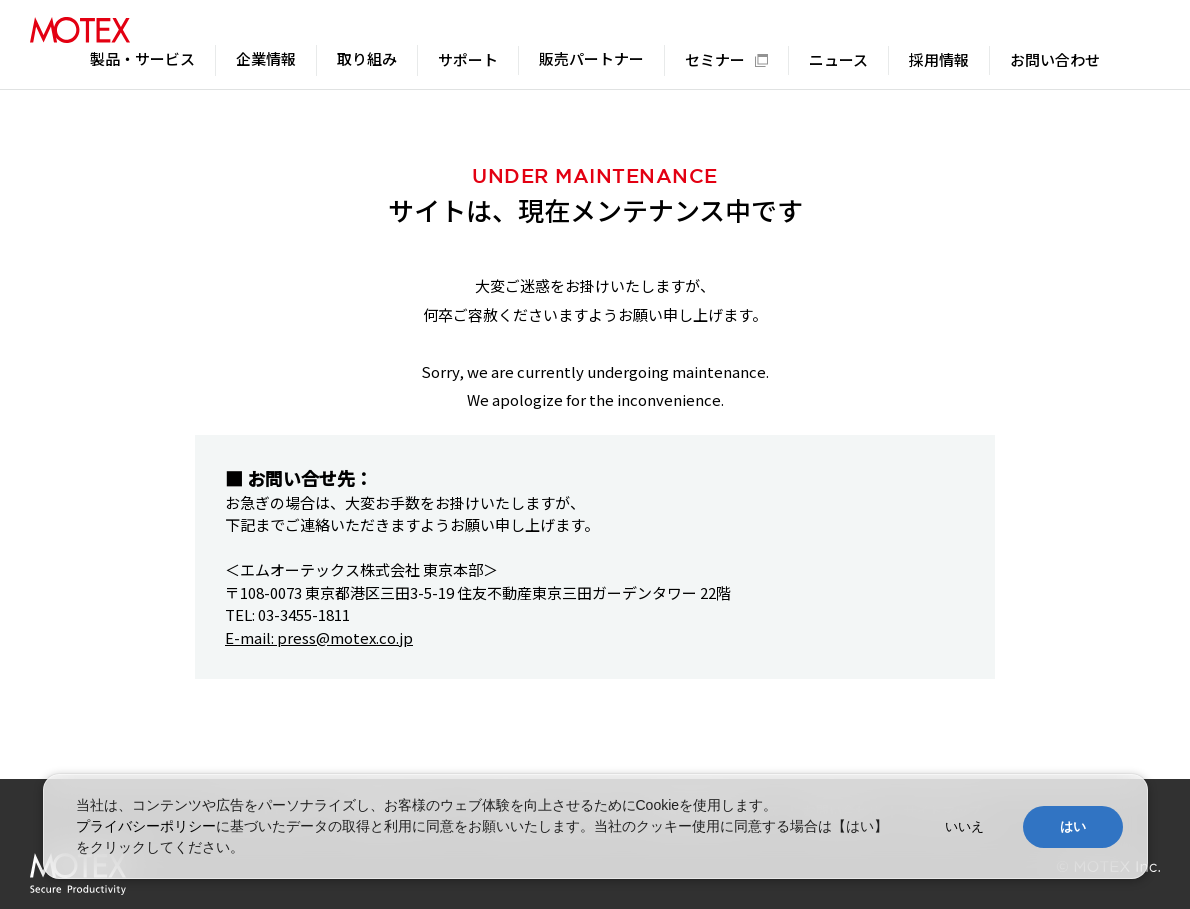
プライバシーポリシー (146, 826)
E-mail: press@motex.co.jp (319, 637)
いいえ (964, 826)
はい (1073, 826)
